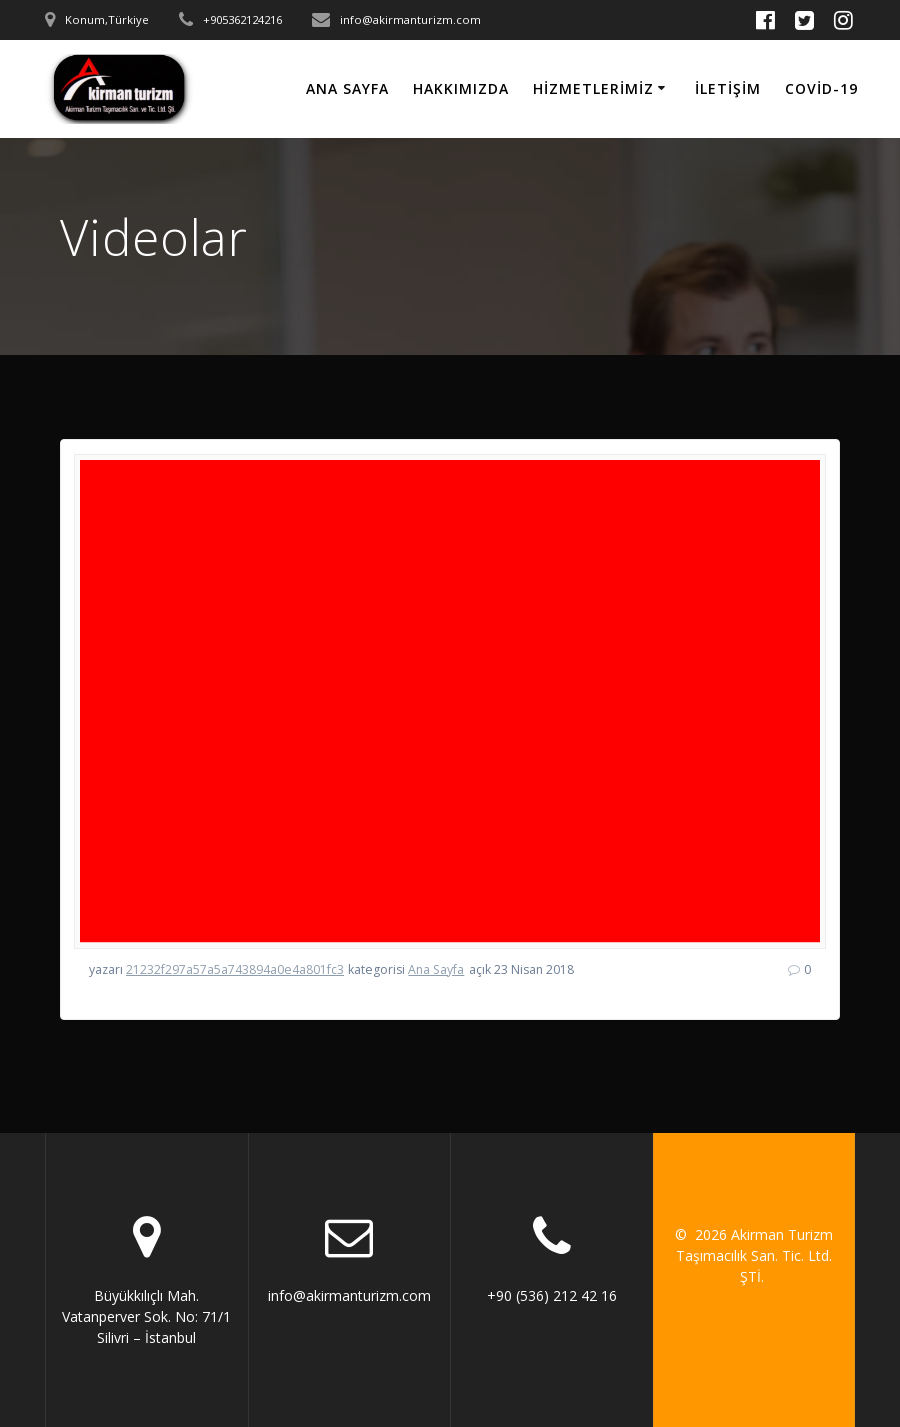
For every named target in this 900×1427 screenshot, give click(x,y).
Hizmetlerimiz (593, 88)
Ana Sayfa (347, 88)
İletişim (728, 88)
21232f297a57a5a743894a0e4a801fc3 (235, 969)
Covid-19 (821, 88)
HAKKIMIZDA (461, 88)
